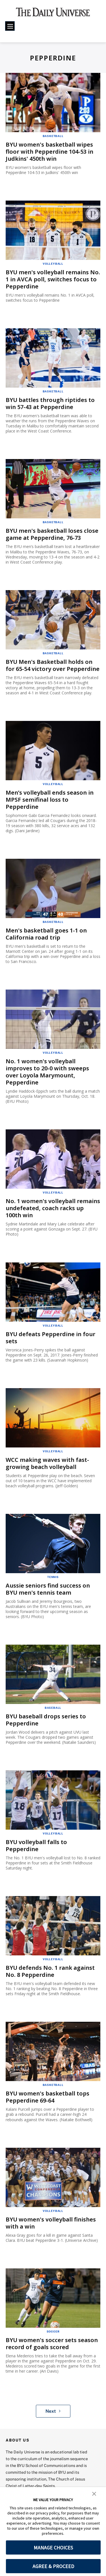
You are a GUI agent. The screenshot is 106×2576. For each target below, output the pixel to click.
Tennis (53, 1577)
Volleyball (53, 263)
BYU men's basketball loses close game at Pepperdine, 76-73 (52, 534)
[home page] (53, 14)
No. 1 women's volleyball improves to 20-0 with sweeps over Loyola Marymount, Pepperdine (47, 1071)
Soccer (53, 2331)
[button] (94, 2493)
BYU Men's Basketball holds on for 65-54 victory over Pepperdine (52, 665)
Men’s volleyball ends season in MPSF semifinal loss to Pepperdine (50, 799)
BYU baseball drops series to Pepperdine (46, 1719)
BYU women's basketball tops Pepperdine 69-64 (47, 2097)
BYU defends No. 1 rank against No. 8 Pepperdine (50, 1971)
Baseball (53, 1707)
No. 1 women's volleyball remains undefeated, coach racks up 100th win (53, 1208)
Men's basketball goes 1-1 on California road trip (46, 934)
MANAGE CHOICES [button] (53, 2547)
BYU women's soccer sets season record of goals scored (52, 2343)
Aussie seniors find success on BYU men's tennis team (48, 1589)
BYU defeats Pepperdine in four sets (50, 1337)
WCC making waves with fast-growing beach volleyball (47, 1463)
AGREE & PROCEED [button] (53, 2566)
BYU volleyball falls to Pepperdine (36, 1845)
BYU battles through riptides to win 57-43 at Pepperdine (50, 403)
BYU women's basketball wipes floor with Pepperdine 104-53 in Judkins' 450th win (49, 151)
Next (53, 2411)
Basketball (53, 136)
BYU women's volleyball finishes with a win (51, 2223)
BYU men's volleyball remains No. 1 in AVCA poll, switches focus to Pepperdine (53, 279)
